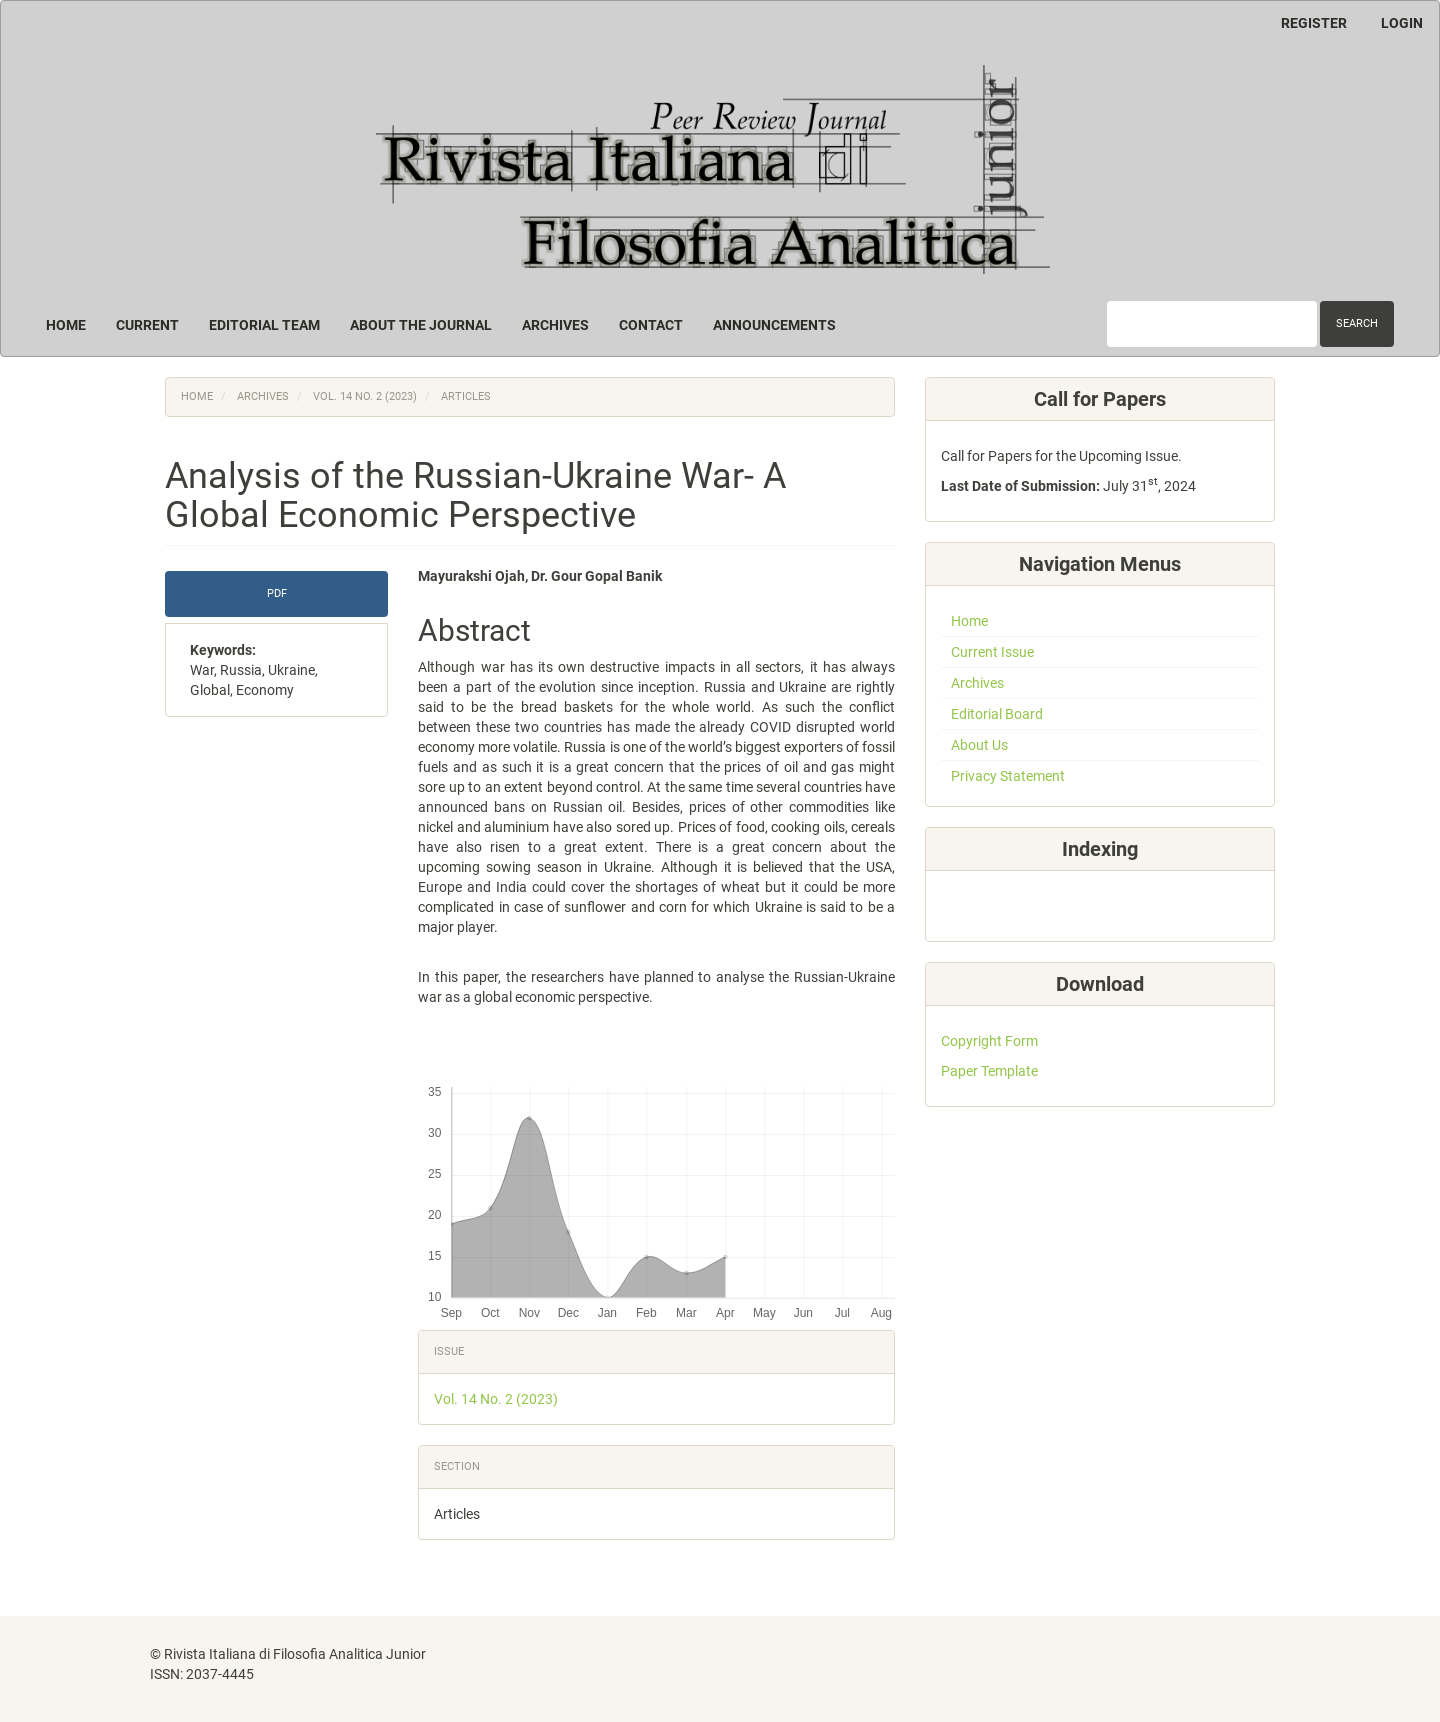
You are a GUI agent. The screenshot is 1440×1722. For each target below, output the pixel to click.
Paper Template (989, 1071)
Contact (651, 325)
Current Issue (992, 652)
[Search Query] (1212, 324)
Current (147, 325)
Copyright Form (989, 1041)
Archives (555, 325)
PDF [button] (277, 593)
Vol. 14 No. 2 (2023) (365, 396)
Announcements (774, 325)
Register (1314, 23)
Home (66, 325)
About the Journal (421, 325)
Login (1402, 23)
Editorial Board (997, 714)
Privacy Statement (1008, 776)
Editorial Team (264, 325)
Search (1357, 323)
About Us (979, 745)
